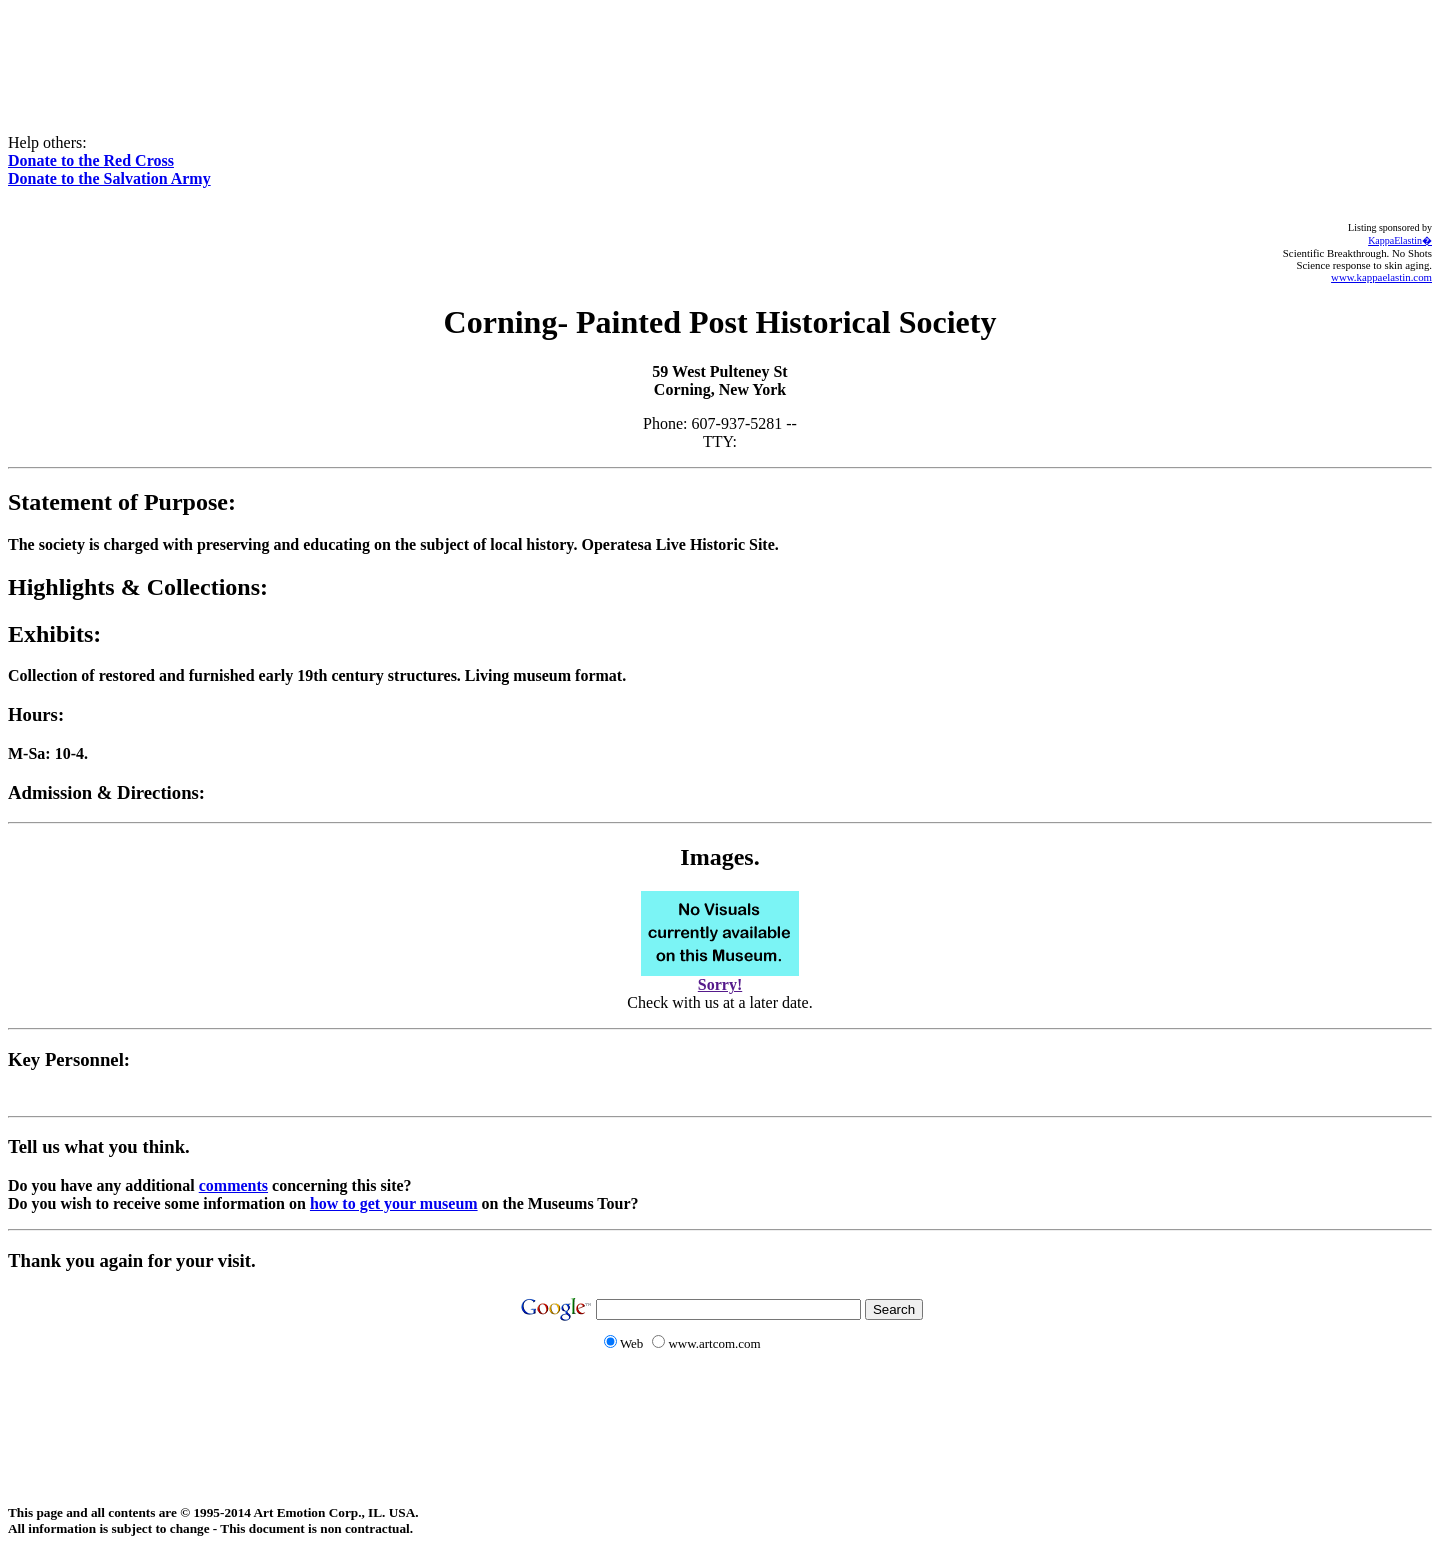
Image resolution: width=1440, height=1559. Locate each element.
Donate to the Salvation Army (109, 178)
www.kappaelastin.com (1381, 277)
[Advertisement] (720, 53)
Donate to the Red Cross (91, 160)
